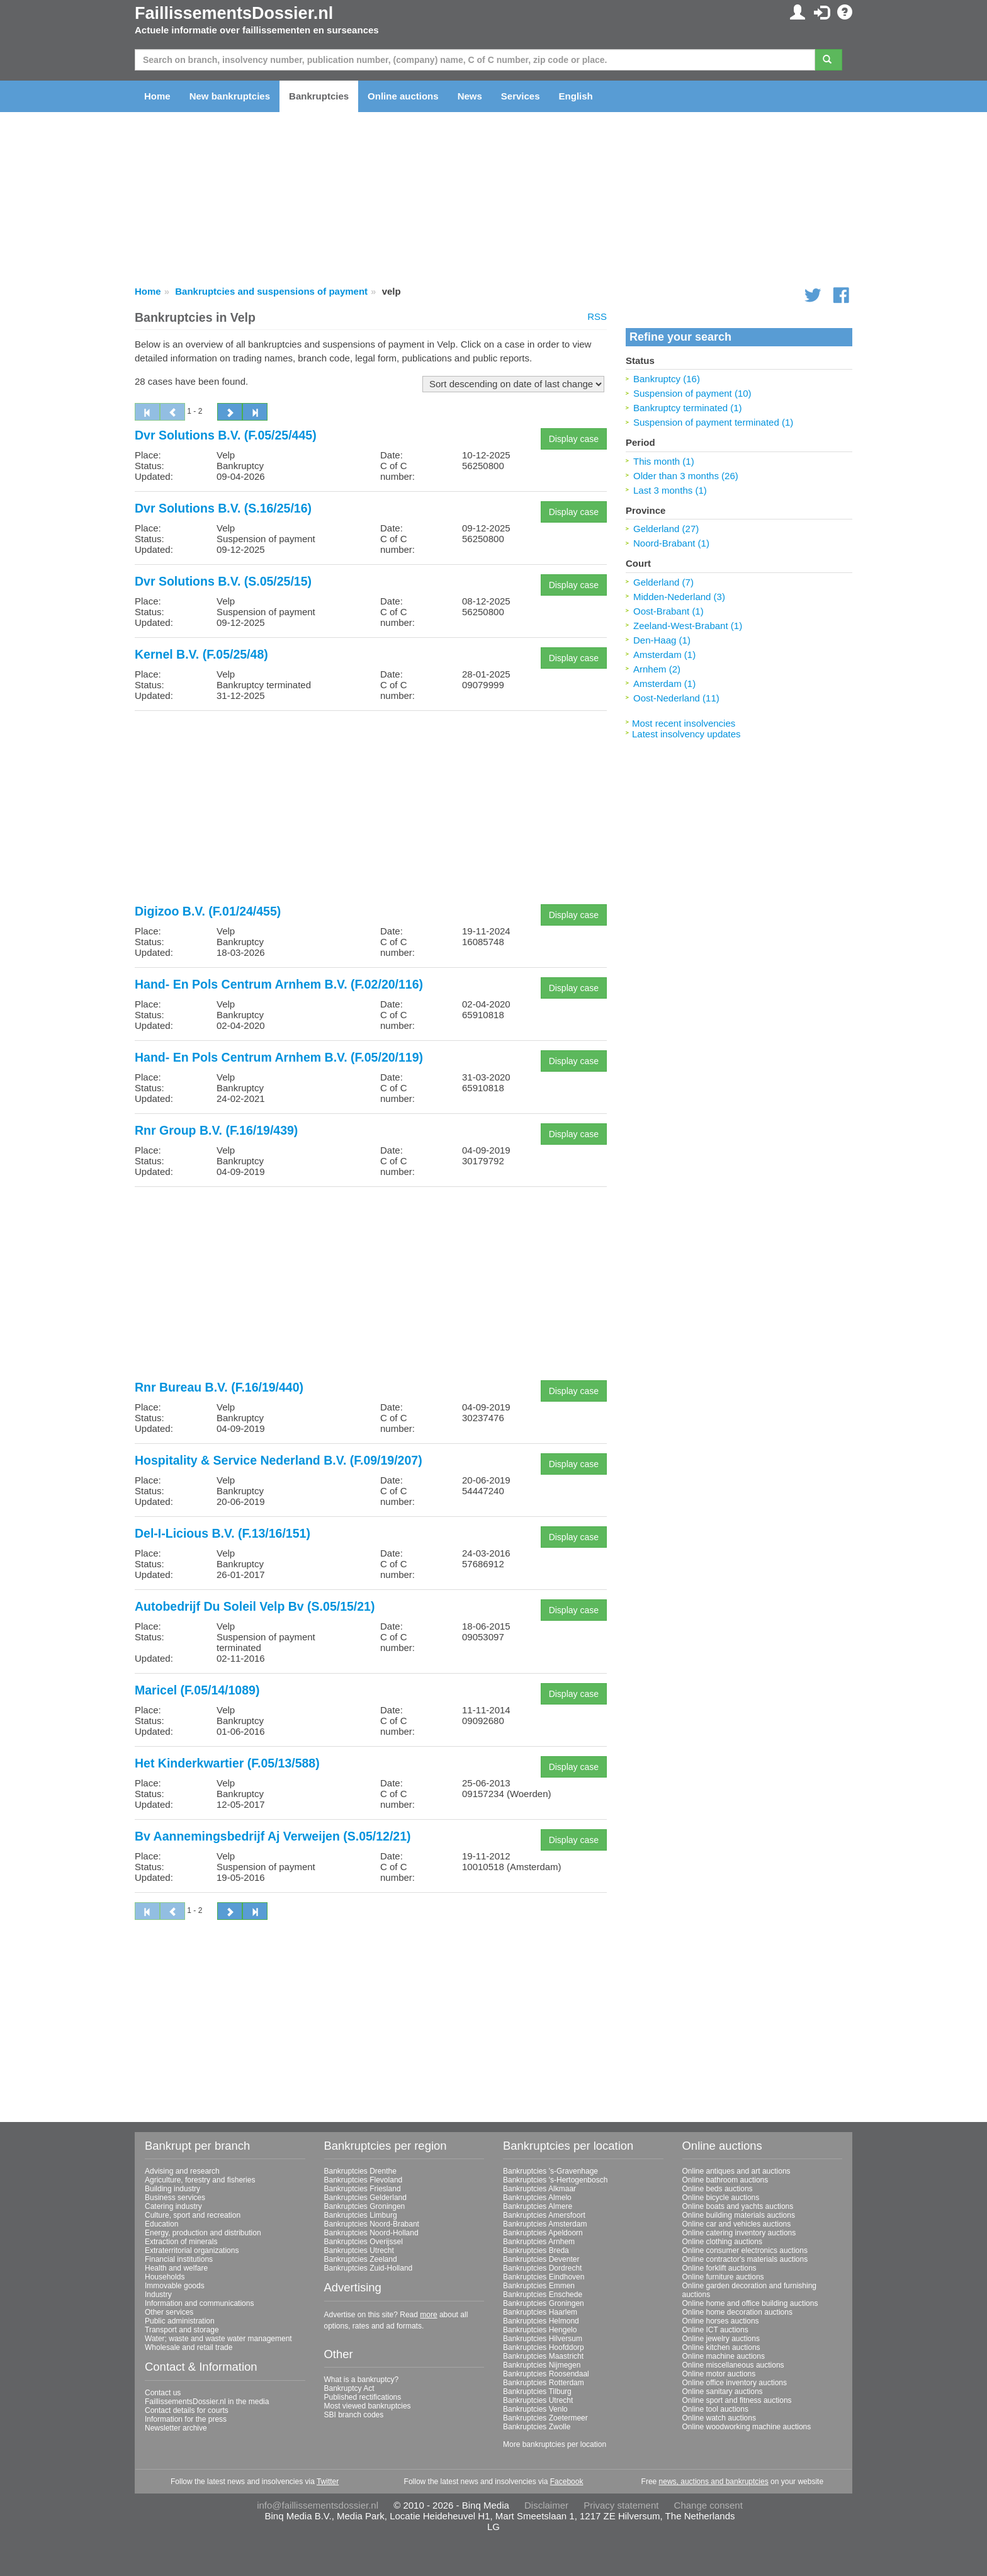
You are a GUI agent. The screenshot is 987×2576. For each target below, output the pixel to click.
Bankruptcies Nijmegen (541, 2365)
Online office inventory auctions (734, 2382)
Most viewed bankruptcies (367, 2406)
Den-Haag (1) (662, 640)
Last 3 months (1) (670, 490)
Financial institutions (179, 2259)
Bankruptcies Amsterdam (545, 2224)
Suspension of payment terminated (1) (713, 422)
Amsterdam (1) (664, 654)
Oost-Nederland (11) (676, 698)
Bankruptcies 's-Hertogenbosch (555, 2180)
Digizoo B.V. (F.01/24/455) (208, 911)
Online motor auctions (719, 2373)
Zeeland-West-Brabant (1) (687, 625)
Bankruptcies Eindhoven (543, 2276)
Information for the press (186, 2419)
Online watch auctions (719, 2418)
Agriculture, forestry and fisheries (200, 2180)
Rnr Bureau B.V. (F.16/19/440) (219, 1387)
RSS (597, 316)
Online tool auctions (715, 2409)
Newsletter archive (176, 2428)
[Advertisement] (371, 808)
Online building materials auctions (738, 2215)
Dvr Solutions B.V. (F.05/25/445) (226, 435)
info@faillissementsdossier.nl (317, 2505)
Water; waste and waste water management (218, 2338)
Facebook (567, 2481)
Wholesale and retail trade (188, 2347)
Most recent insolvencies (683, 723)
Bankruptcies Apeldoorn (543, 2232)
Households (164, 2276)
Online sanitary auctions (722, 2391)
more (428, 2314)
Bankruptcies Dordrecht (542, 2268)
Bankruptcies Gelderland (365, 2197)
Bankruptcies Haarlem (540, 2312)
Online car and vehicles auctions (736, 2224)
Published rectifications (363, 2397)
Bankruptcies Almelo (537, 2197)
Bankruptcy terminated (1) (687, 407)
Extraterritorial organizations (192, 2250)
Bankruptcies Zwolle (536, 2426)
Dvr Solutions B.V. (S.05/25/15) (223, 581)
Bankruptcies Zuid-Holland (368, 2268)
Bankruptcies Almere (537, 2206)
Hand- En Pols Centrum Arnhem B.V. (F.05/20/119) (279, 1057)
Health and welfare (176, 2268)
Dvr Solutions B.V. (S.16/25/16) (223, 508)
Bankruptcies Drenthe (360, 2171)
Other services (169, 2312)
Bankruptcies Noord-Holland (371, 2232)
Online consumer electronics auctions (745, 2250)
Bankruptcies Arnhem (539, 2241)
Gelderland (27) (666, 528)
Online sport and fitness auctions (737, 2400)
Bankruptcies (319, 96)
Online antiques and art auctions (736, 2171)
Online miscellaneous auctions (733, 2365)
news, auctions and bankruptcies (714, 2481)
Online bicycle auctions (721, 2197)
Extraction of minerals (181, 2241)
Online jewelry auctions (721, 2338)
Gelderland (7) (663, 582)
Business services (175, 2197)
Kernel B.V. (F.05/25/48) (201, 654)
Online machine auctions (723, 2356)
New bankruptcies (229, 96)
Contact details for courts (186, 2410)
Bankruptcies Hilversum (542, 2338)
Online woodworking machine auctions (746, 2426)
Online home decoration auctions (737, 2312)
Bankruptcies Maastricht (543, 2356)
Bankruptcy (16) (666, 378)
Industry (158, 2294)
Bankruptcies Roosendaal (546, 2373)
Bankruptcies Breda (536, 2250)
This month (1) (663, 461)
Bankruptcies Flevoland (363, 2180)
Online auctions (403, 96)
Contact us (163, 2392)
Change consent (708, 2505)
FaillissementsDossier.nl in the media (207, 2401)
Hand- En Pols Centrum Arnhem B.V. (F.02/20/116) (279, 984)
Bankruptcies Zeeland (360, 2259)
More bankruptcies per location (554, 2444)
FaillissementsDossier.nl (234, 13)
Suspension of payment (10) (692, 393)
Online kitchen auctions (721, 2347)
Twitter (328, 2481)
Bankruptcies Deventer (541, 2259)
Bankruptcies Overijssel (363, 2241)
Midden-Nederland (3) (679, 596)
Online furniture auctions (723, 2276)
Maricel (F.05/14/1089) (197, 1690)
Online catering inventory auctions (739, 2232)
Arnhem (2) (656, 669)
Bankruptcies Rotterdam (543, 2382)
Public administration (180, 2321)
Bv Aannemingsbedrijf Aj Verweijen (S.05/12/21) (273, 1836)
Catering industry (173, 2206)
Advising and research (182, 2171)
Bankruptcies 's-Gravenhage (550, 2171)
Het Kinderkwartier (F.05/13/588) (227, 1763)
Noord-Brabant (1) (671, 543)
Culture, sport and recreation (192, 2215)
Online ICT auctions (715, 2329)
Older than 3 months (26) (685, 475)
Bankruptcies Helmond (541, 2321)
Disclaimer (546, 2505)
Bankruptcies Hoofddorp (543, 2347)
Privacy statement (621, 2505)
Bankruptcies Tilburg (537, 2391)
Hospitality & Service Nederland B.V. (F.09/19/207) (278, 1460)
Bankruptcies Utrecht (359, 2250)
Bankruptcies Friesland (362, 2188)
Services (520, 96)
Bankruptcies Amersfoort (544, 2215)
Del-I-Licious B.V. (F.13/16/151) (222, 1533)
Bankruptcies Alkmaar (539, 2188)
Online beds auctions (717, 2188)
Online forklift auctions (719, 2268)
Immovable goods (175, 2285)
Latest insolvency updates (686, 734)
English (576, 96)
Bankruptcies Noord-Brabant (371, 2224)
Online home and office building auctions (750, 2303)
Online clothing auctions (722, 2241)
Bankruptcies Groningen (364, 2206)
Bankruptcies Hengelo (540, 2329)
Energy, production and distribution (203, 2232)
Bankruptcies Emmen (539, 2285)
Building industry (172, 2188)
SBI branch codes (354, 2414)
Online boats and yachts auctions (738, 2206)
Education (161, 2224)
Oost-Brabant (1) (668, 611)
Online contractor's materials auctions (745, 2259)
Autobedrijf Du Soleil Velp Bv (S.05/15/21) (255, 1606)
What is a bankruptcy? (361, 2379)
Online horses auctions (720, 2321)
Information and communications (199, 2303)
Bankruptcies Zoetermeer (545, 2418)
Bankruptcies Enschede (542, 2294)
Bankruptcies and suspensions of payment (271, 291)
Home (157, 96)
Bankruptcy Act (349, 2388)
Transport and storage (182, 2329)
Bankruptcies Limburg (360, 2215)
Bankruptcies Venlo (535, 2409)
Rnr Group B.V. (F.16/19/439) (216, 1130)
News (470, 96)
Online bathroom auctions (725, 2180)
